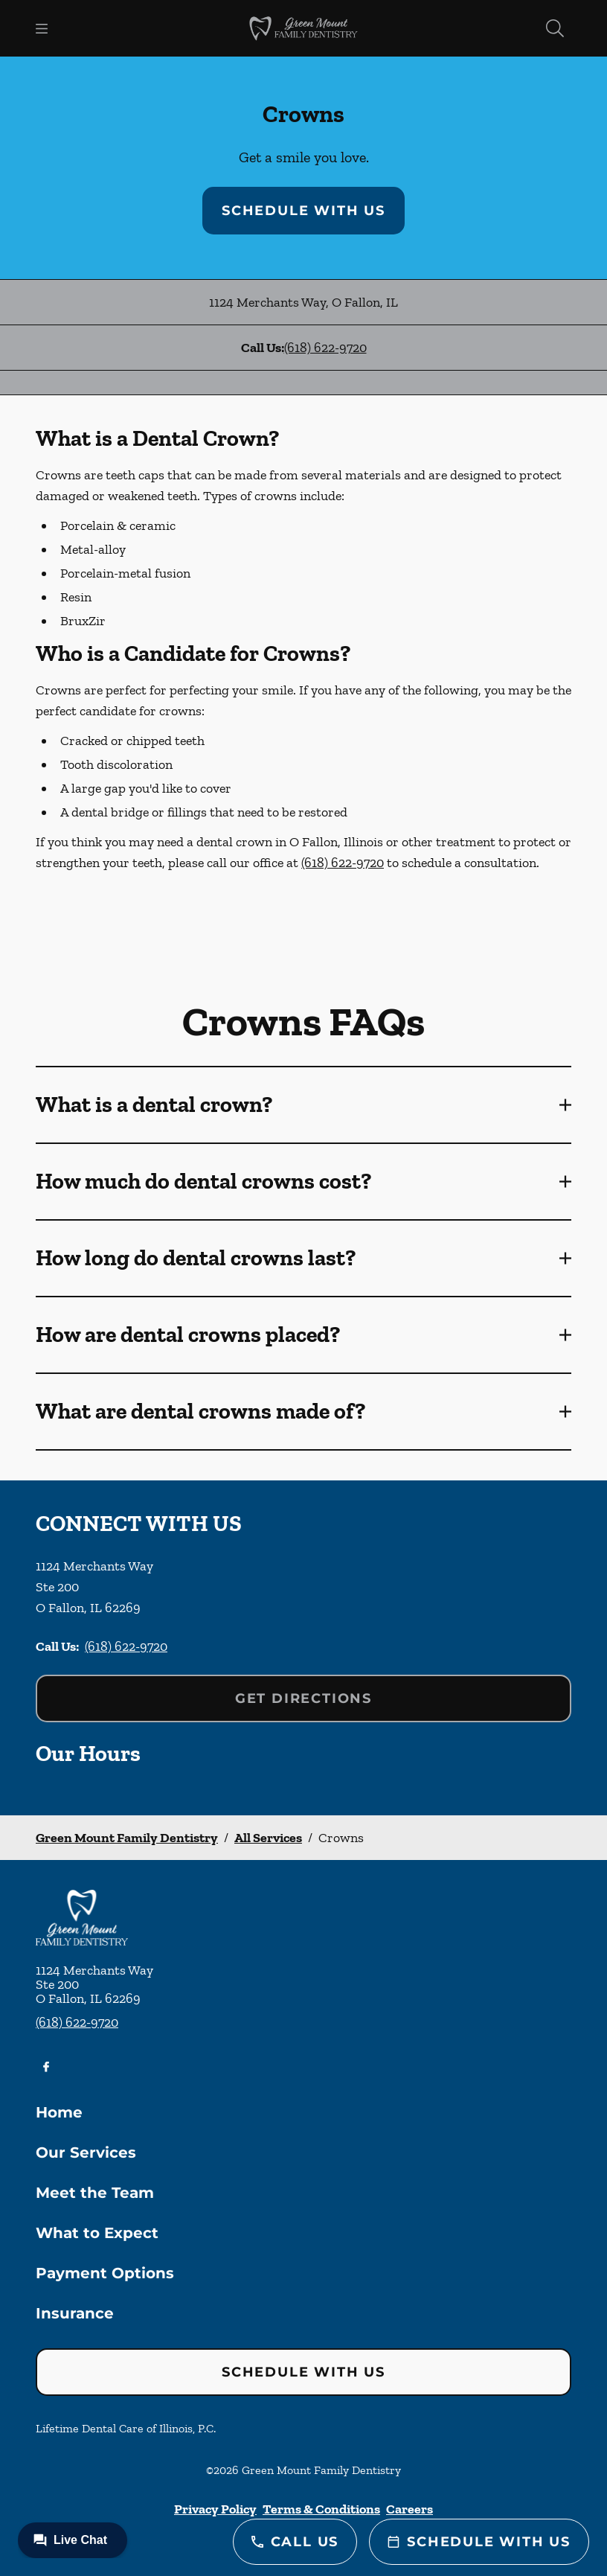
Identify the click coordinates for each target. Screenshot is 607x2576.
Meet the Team (95, 2193)
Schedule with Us (303, 210)
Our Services (86, 2152)
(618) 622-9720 (325, 347)
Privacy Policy (215, 2509)
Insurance (75, 2313)
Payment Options (105, 2273)
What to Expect (97, 2233)
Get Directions (303, 1698)
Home (59, 2112)
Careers (409, 2509)
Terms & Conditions (321, 2509)
